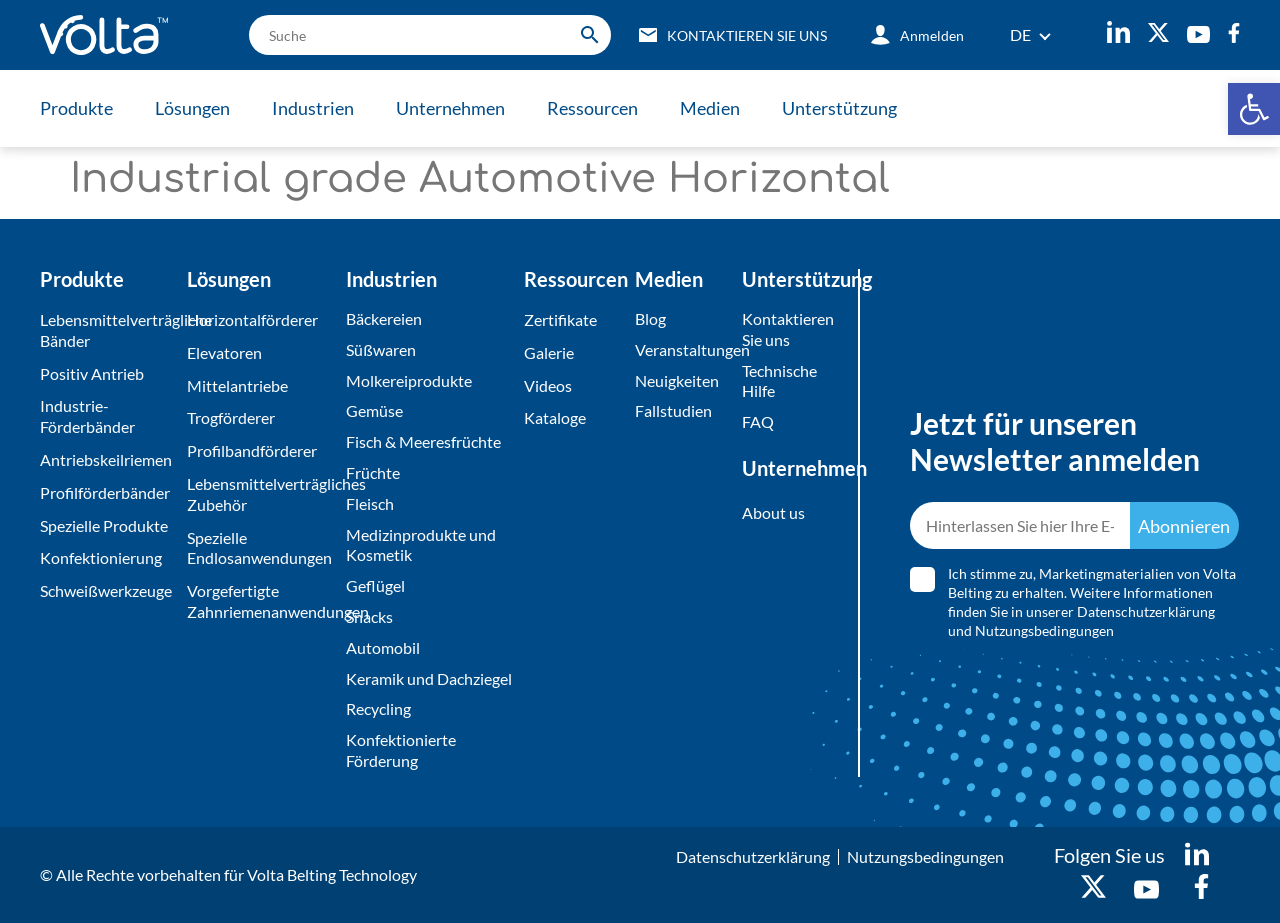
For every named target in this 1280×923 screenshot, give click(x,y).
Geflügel (375, 585)
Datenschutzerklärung (1146, 611)
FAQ (758, 421)
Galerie (549, 352)
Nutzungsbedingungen (1044, 630)
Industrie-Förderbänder (87, 416)
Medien (710, 108)
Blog (650, 318)
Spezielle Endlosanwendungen (259, 548)
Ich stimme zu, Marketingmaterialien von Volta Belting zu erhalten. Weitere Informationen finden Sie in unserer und (1092, 602)
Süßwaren (381, 349)
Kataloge (555, 417)
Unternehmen (450, 108)
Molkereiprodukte (409, 380)
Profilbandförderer (252, 450)
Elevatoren (224, 352)
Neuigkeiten (677, 380)
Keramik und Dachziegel (429, 678)
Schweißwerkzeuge (106, 590)
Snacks (369, 616)
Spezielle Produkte (104, 525)
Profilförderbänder (105, 492)
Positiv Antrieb (92, 373)
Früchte (373, 472)
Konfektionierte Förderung (401, 750)
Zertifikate (560, 319)
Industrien (313, 108)
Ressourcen (592, 108)
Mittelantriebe (237, 385)
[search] (430, 35)
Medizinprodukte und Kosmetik (421, 545)
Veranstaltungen (683, 349)
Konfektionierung (101, 557)
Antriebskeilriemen (106, 459)
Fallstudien (673, 410)
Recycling (378, 708)
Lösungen (192, 108)
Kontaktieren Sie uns (786, 329)
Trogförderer (231, 417)
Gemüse (374, 410)
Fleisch (370, 503)
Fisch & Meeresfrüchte (423, 441)
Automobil (383, 647)
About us (773, 512)
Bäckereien (384, 318)
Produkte (76, 108)
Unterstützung (839, 108)
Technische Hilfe (779, 381)
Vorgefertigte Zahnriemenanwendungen (261, 601)
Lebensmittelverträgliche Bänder (108, 330)
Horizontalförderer (252, 319)
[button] (1254, 109)
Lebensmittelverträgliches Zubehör (261, 494)
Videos (548, 385)
